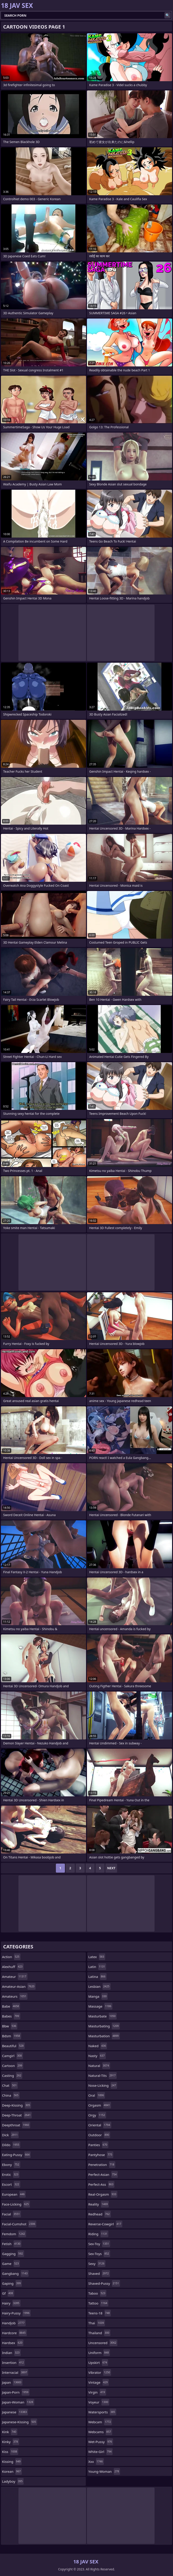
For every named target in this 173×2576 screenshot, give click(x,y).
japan (12, 2382)
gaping (12, 2283)
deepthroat (16, 2125)
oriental (99, 2125)
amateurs (14, 1996)
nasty (97, 2055)
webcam (100, 2422)
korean (12, 2471)
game (11, 2263)
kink (9, 2431)
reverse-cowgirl (105, 2224)
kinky (10, 2441)
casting (12, 2075)
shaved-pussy (104, 2283)
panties (98, 2144)
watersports (102, 2412)
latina (97, 1976)
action (11, 1956)
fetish (11, 2243)
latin (97, 1966)
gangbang (15, 2273)
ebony (11, 2164)
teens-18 (99, 2313)
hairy (11, 2303)
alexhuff (13, 1966)
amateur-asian (19, 1986)
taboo (97, 2293)
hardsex (12, 2342)
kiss (10, 2451)
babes (11, 2016)
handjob (14, 2323)
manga (98, 1996)
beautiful (13, 2045)
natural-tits (102, 2075)
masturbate (102, 2016)
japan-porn (16, 2392)
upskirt (98, 2362)
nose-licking (102, 2085)
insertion (13, 2362)
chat (10, 2085)
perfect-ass (101, 2184)
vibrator (99, 2372)
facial (11, 2214)
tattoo (98, 2303)
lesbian (99, 1986)
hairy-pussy (16, 2313)
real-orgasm (102, 2194)
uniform (99, 2352)
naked (97, 2045)
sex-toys (99, 2253)
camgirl (12, 2055)
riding (98, 2233)
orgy (97, 2115)
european (14, 2194)
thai (96, 2323)
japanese (15, 2412)
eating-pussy (16, 2154)
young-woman (104, 2471)
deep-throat (17, 2115)
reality (98, 2204)
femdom (14, 2233)
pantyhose (100, 2154)
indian (11, 2352)
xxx (96, 2461)
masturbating (104, 2026)
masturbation (104, 2036)
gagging (13, 2253)
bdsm (11, 2036)
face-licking (16, 2204)
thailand (99, 2332)
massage (100, 2006)
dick (10, 2135)
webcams (100, 2431)
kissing (12, 2461)
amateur (14, 1976)
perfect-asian (103, 2174)
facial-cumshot (19, 2224)
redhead (99, 2214)
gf (8, 2293)
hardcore (14, 2332)
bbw (9, 2026)
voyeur (98, 2402)
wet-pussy (100, 2441)
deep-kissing (16, 2105)
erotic (10, 2174)
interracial (15, 2372)
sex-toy (99, 2243)
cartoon (12, 2065)
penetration (101, 2164)
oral (96, 2095)
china (11, 2095)
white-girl (100, 2451)
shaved (99, 2273)
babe (11, 2006)
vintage (98, 2382)
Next (111, 1868)
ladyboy (13, 2481)
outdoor (99, 2135)
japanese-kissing (19, 2422)
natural (99, 2065)
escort (11, 2184)
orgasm (99, 2105)
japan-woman (18, 2402)
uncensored (102, 2342)
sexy (96, 2263)
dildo (11, 2144)
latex (96, 1956)
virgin (97, 2392)
